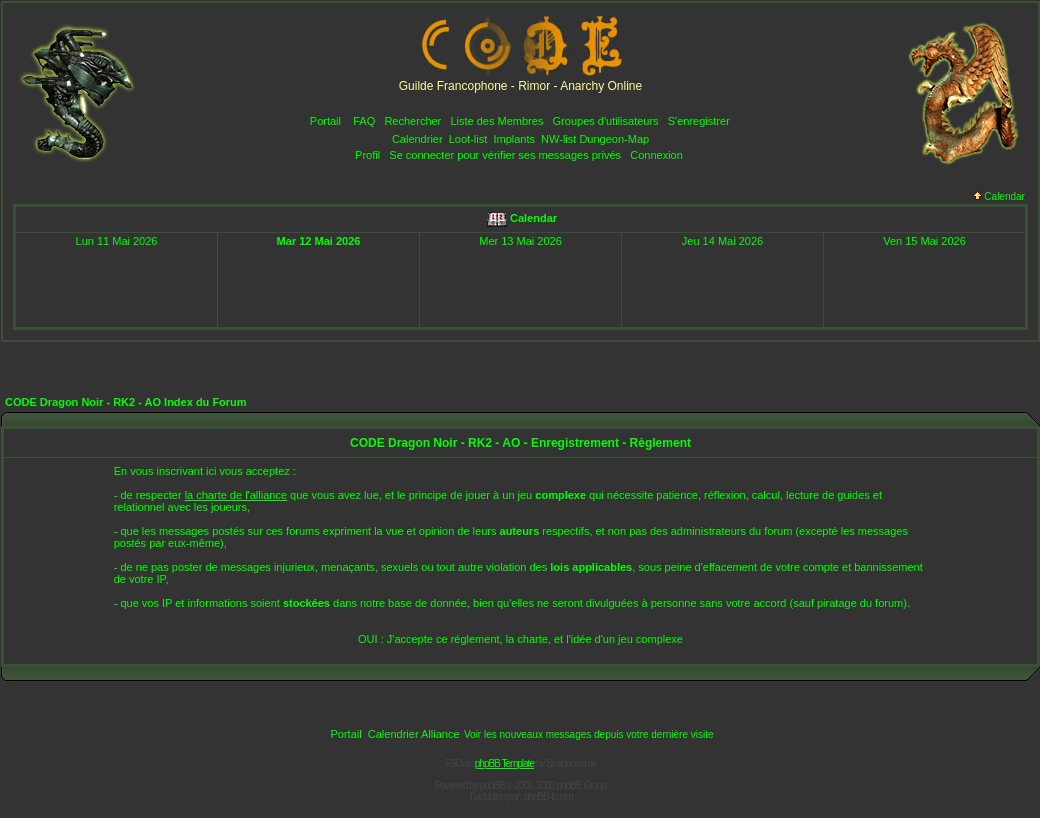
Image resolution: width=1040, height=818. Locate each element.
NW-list (558, 139)
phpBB (492, 785)
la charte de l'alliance (236, 495)
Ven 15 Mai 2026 (924, 241)
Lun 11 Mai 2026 (117, 241)
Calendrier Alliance (414, 734)
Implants (514, 139)
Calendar (999, 196)
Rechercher (412, 121)
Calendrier (417, 139)
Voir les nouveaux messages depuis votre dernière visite (589, 734)
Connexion (656, 155)
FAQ (364, 121)
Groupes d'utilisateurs (606, 121)
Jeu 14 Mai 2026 (722, 241)
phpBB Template (504, 763)
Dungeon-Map (614, 139)
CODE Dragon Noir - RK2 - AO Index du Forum (126, 402)
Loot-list (468, 139)
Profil (367, 155)
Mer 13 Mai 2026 (520, 241)
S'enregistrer (699, 121)
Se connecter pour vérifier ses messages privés (505, 155)
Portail (325, 121)
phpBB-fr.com (548, 796)
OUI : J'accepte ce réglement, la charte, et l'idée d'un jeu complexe (520, 639)
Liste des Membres (496, 121)
